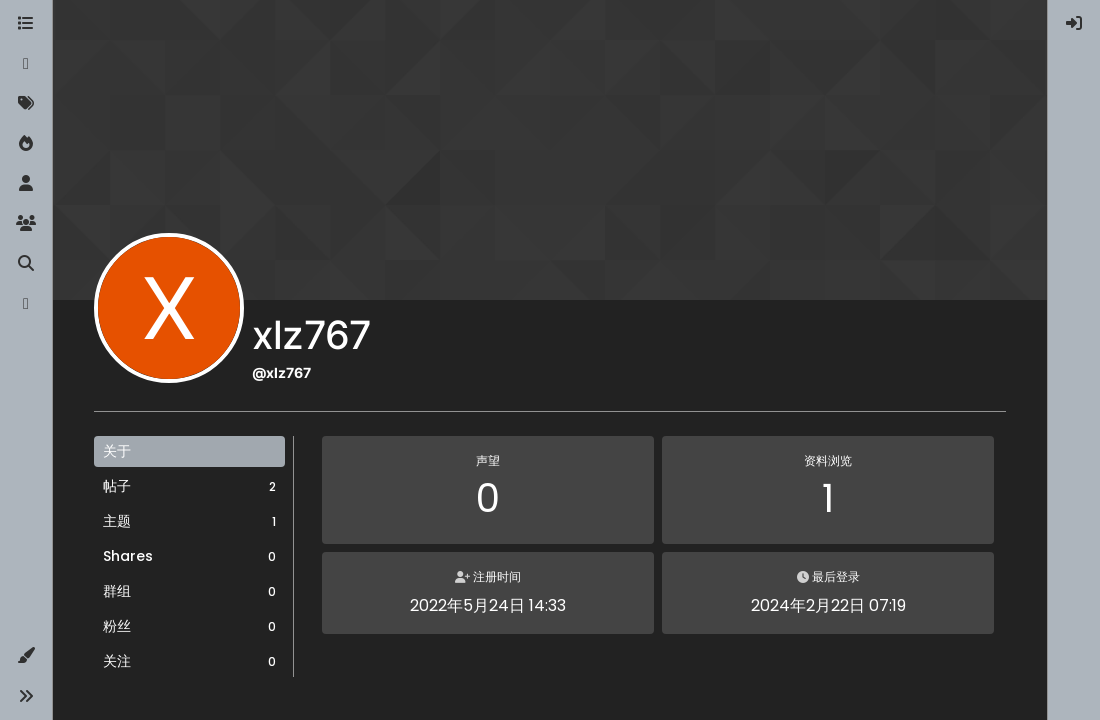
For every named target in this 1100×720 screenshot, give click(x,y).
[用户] (26, 184)
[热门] (26, 144)
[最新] (26, 64)
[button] (26, 656)
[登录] (1074, 24)
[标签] (26, 104)
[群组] (26, 224)
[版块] (26, 24)
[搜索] (26, 264)
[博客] (26, 304)
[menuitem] (1074, 24)
